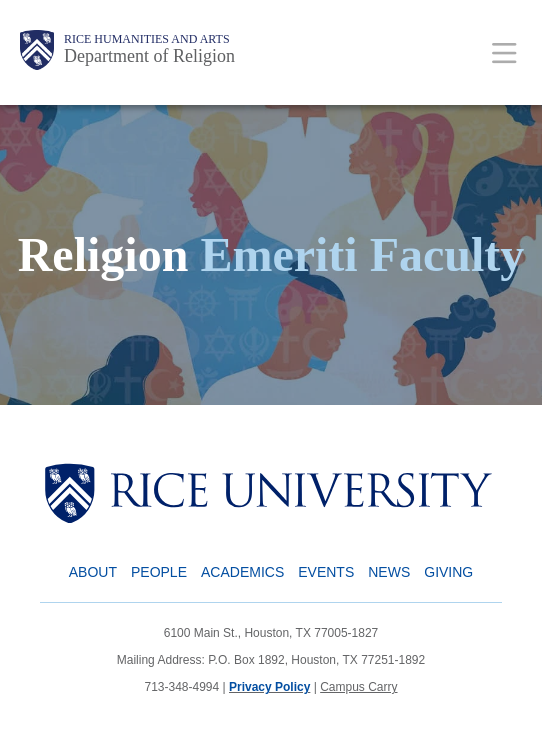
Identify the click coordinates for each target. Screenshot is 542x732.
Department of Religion (149, 56)
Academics (242, 572)
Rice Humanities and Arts (147, 39)
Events (326, 572)
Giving (448, 572)
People (159, 572)
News (389, 572)
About (93, 572)
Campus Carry (358, 687)
